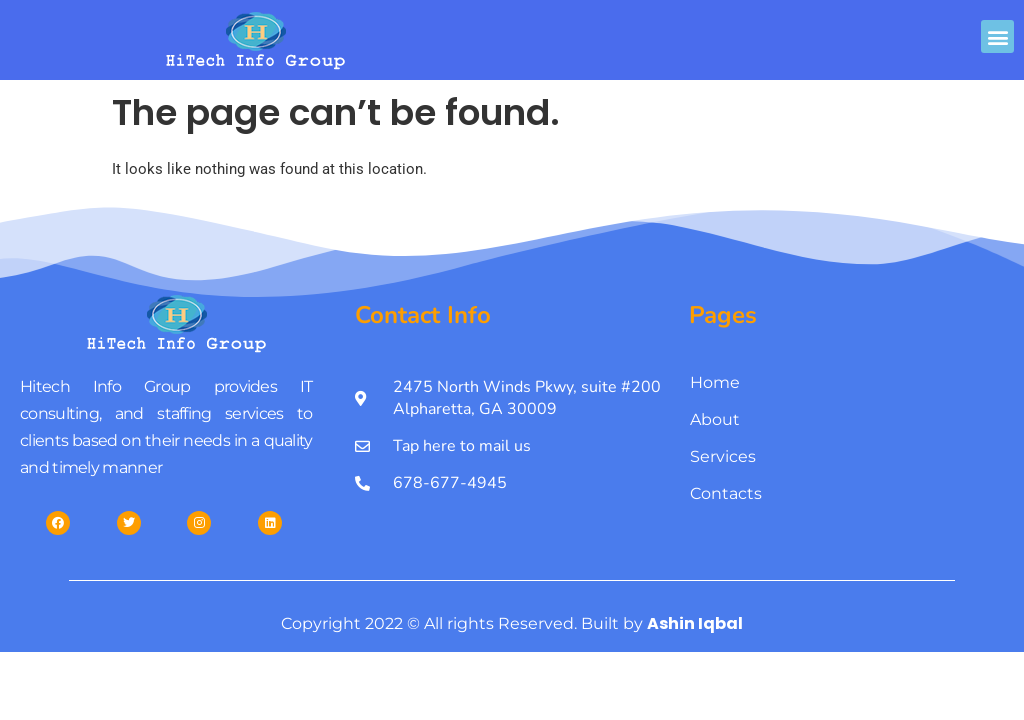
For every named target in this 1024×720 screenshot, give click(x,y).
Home (715, 382)
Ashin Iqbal (695, 623)
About (715, 419)
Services (723, 456)
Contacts (726, 493)
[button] (997, 36)
